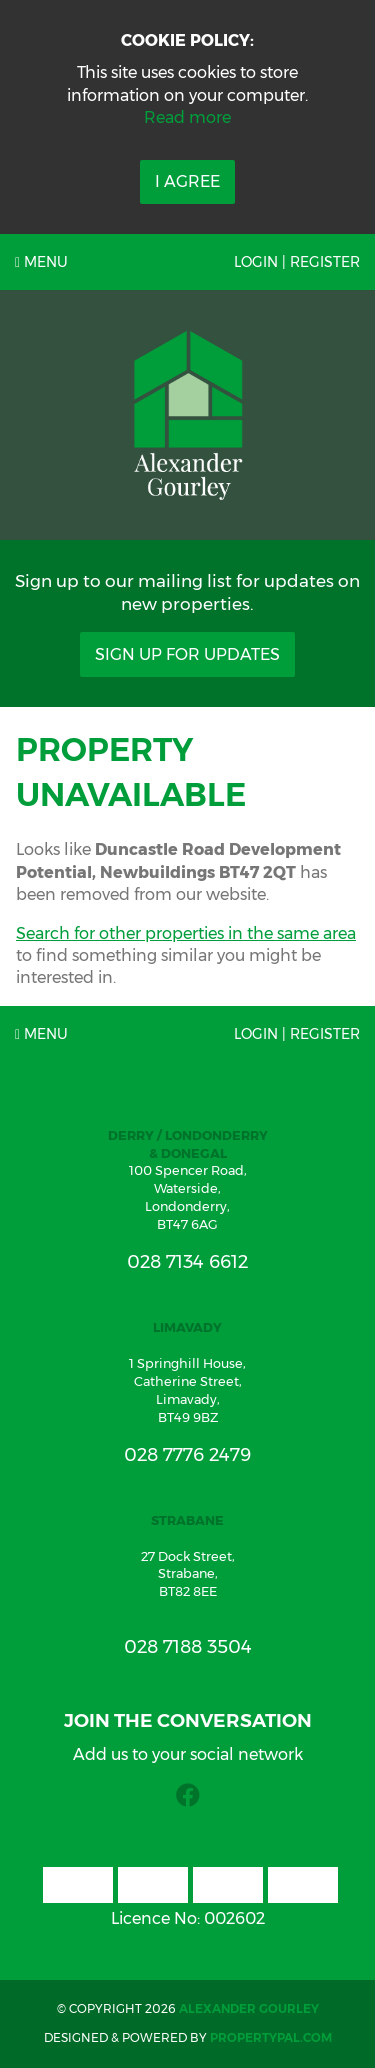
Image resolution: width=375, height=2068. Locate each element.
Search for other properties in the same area (186, 933)
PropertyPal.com (271, 2037)
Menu (41, 262)
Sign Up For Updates (187, 654)
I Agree (187, 181)
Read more (187, 117)
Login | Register (297, 262)
